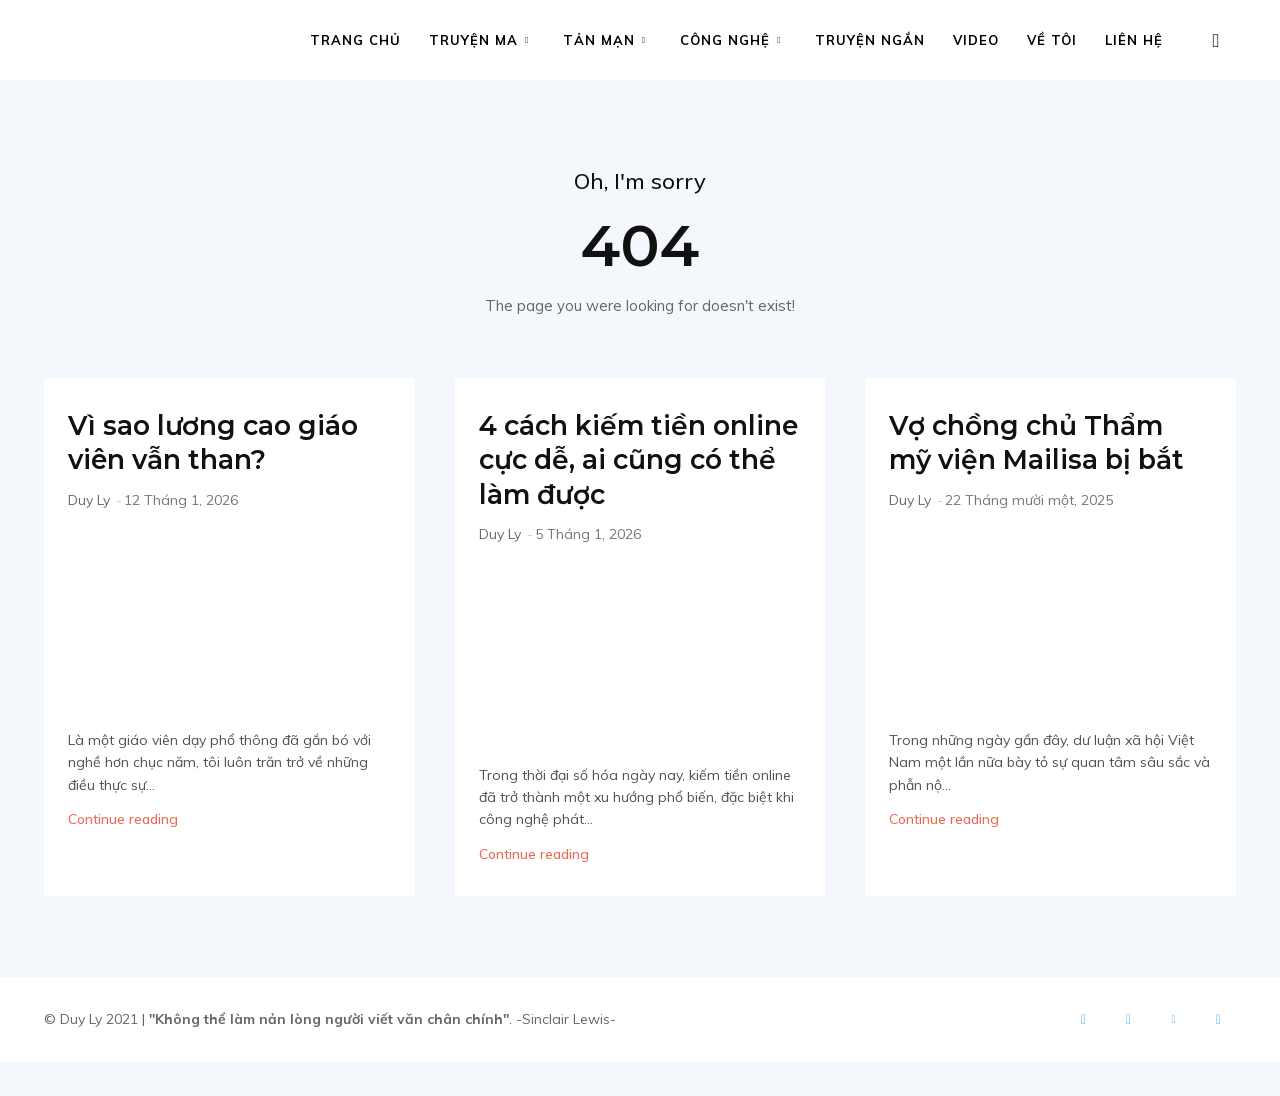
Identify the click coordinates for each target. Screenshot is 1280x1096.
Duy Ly (89, 500)
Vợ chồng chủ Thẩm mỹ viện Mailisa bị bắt (1042, 459)
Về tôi (1052, 40)
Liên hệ (1134, 40)
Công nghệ (730, 40)
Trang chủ (355, 40)
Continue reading (123, 819)
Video (976, 40)
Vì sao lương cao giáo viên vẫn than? (229, 442)
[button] (1216, 41)
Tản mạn (604, 40)
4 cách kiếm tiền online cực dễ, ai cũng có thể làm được (607, 476)
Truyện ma (479, 40)
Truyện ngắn (870, 40)
